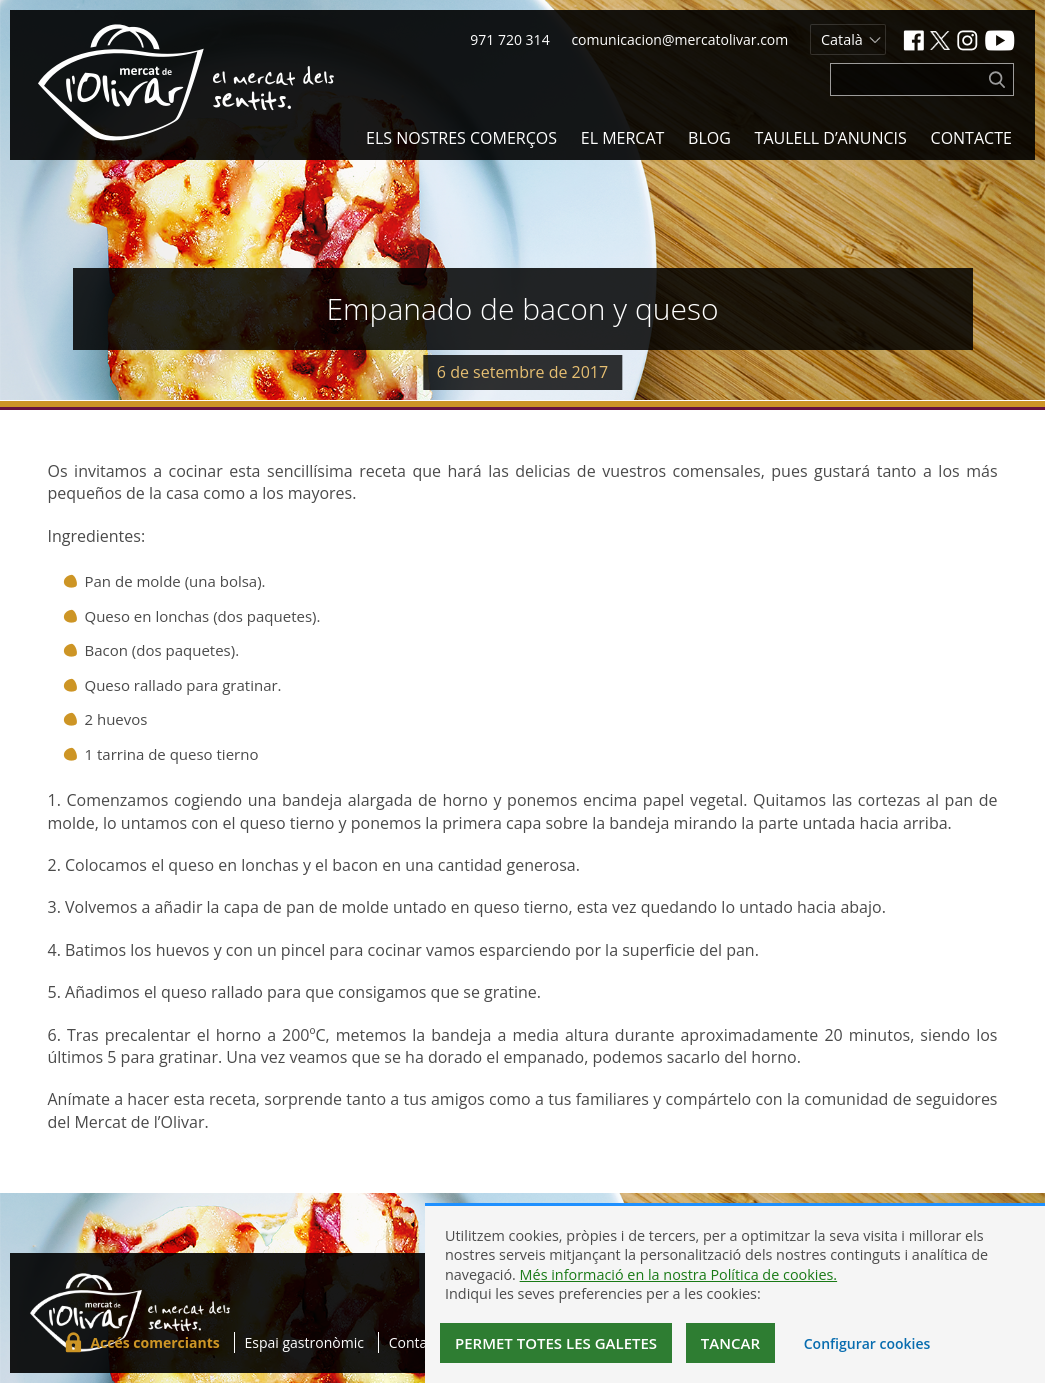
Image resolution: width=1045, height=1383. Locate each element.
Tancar (730, 1343)
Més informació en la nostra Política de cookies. (679, 1274)
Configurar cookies (867, 1343)
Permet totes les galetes (556, 1343)
